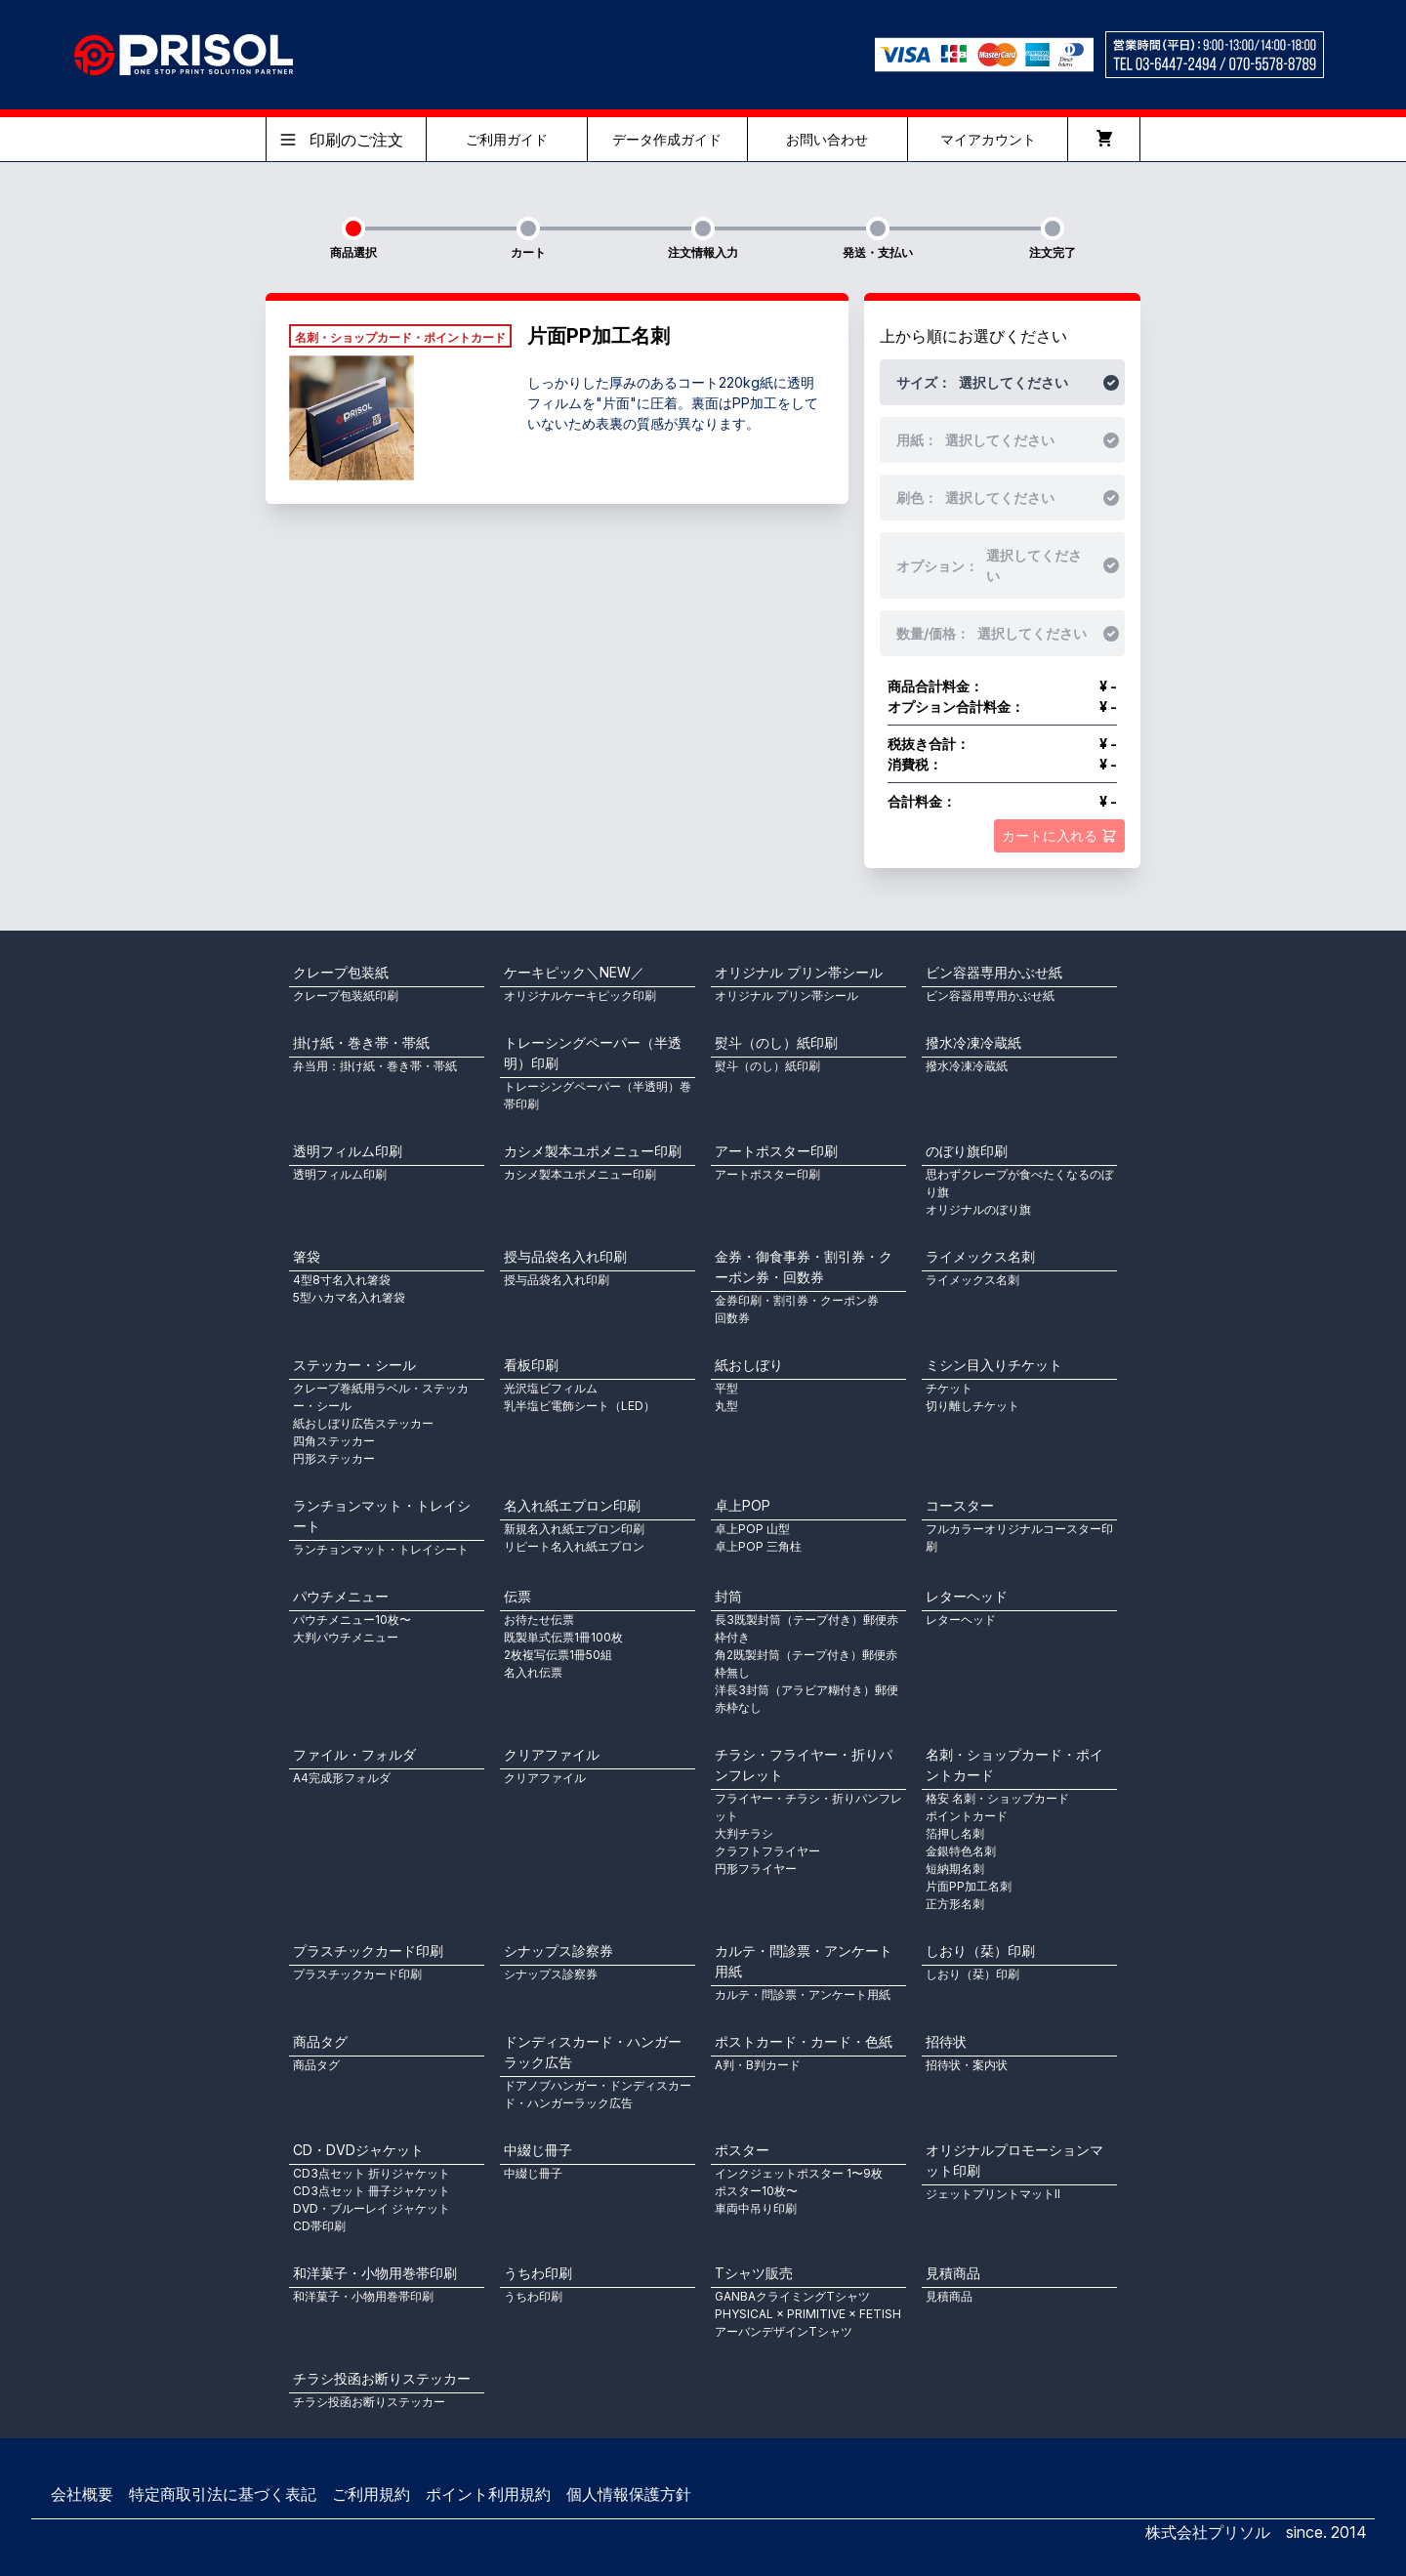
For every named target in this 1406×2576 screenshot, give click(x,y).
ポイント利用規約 (488, 2494)
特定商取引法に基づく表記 (222, 2494)
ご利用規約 (371, 2494)
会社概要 (82, 2494)
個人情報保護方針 (628, 2494)
